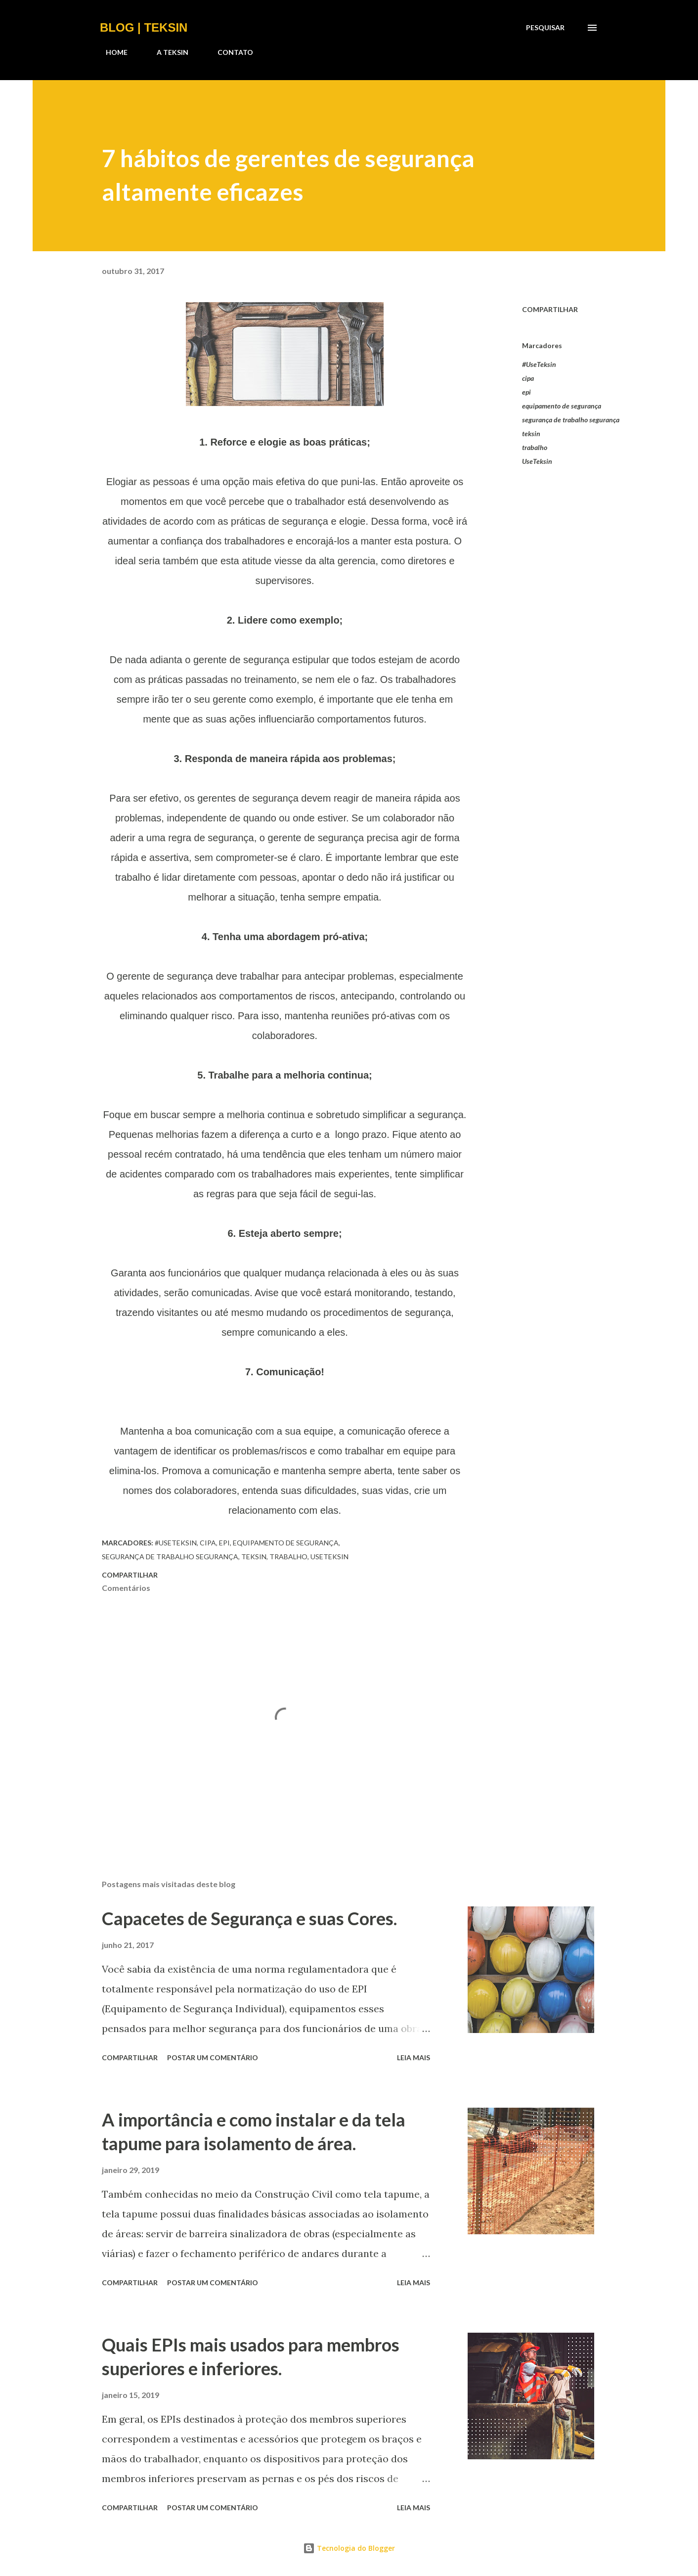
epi (526, 392)
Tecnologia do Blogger (349, 2548)
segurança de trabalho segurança (570, 419)
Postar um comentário (212, 2057)
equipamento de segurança (561, 406)
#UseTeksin (539, 364)
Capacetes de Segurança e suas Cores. (249, 1918)
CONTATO (229, 52)
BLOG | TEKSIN (143, 27)
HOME (111, 52)
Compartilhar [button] (550, 309)
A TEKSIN (166, 52)
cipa (528, 378)
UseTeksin (537, 461)
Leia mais (413, 2057)
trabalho (534, 447)
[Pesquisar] (545, 28)
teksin (531, 433)
